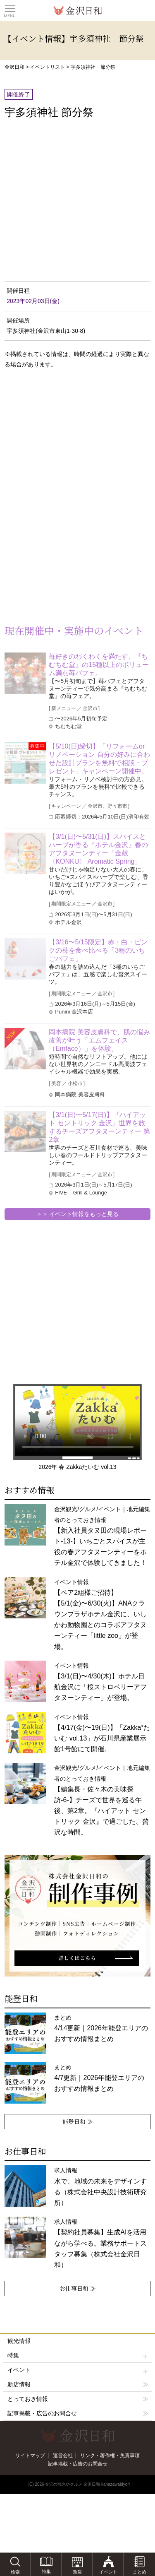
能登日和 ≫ (77, 2121)
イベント (77, 2370)
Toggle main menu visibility (10, 8)
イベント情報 (100, 1614)
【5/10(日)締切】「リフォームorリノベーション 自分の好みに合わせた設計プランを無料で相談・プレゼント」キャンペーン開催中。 (99, 759)
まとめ (101, 2028)
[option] (77, 1916)
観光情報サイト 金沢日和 (78, 10)
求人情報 (100, 2243)
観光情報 (19, 2341)
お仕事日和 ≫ (78, 2288)
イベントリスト (47, 67)
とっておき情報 (27, 2398)
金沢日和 (14, 67)
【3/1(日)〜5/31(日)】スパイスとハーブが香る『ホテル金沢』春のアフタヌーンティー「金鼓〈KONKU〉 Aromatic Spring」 (98, 849)
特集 (77, 2355)
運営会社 (63, 2455)
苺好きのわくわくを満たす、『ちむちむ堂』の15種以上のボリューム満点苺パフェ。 (99, 665)
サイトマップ (30, 2455)
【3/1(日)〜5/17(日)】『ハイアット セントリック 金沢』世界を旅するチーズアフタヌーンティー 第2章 (99, 1127)
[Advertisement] (66, 442)
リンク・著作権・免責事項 (110, 2455)
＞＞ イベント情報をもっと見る (77, 1214)
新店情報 (19, 2384)
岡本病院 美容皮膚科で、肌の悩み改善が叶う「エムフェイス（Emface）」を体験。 (99, 1040)
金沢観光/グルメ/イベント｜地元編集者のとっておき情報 (102, 1800)
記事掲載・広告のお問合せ (42, 2413)
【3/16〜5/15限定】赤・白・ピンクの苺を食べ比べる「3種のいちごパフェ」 (98, 950)
